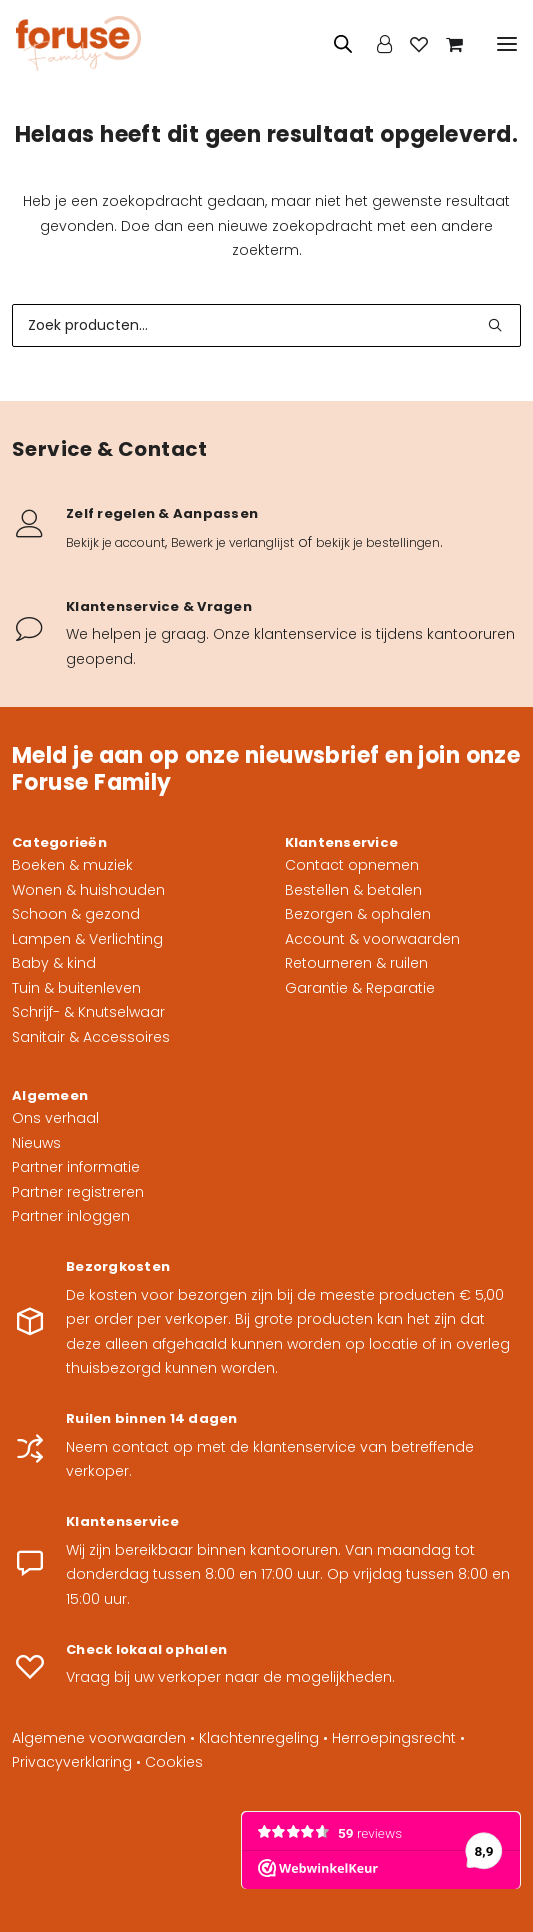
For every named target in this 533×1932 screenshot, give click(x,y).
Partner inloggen (71, 1216)
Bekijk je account (115, 542)
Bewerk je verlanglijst (232, 542)
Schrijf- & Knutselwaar (88, 1012)
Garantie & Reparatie (360, 988)
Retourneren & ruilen (356, 963)
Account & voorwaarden (372, 939)
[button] (507, 43)
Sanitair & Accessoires (91, 1037)
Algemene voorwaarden (99, 1738)
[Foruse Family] (78, 43)
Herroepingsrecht (394, 1738)
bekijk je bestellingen (378, 542)
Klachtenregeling (259, 1738)
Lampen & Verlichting (87, 939)
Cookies (174, 1762)
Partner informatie (76, 1167)
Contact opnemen (352, 865)
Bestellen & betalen (353, 890)
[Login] (375, 44)
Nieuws (36, 1143)
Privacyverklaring (72, 1762)
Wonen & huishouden (88, 890)
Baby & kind (54, 963)
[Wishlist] (410, 44)
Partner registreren (78, 1192)
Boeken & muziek (72, 865)
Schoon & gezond (76, 914)
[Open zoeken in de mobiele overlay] (334, 43)
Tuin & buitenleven (76, 988)
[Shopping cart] (445, 44)
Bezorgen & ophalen (358, 914)
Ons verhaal (55, 1118)
